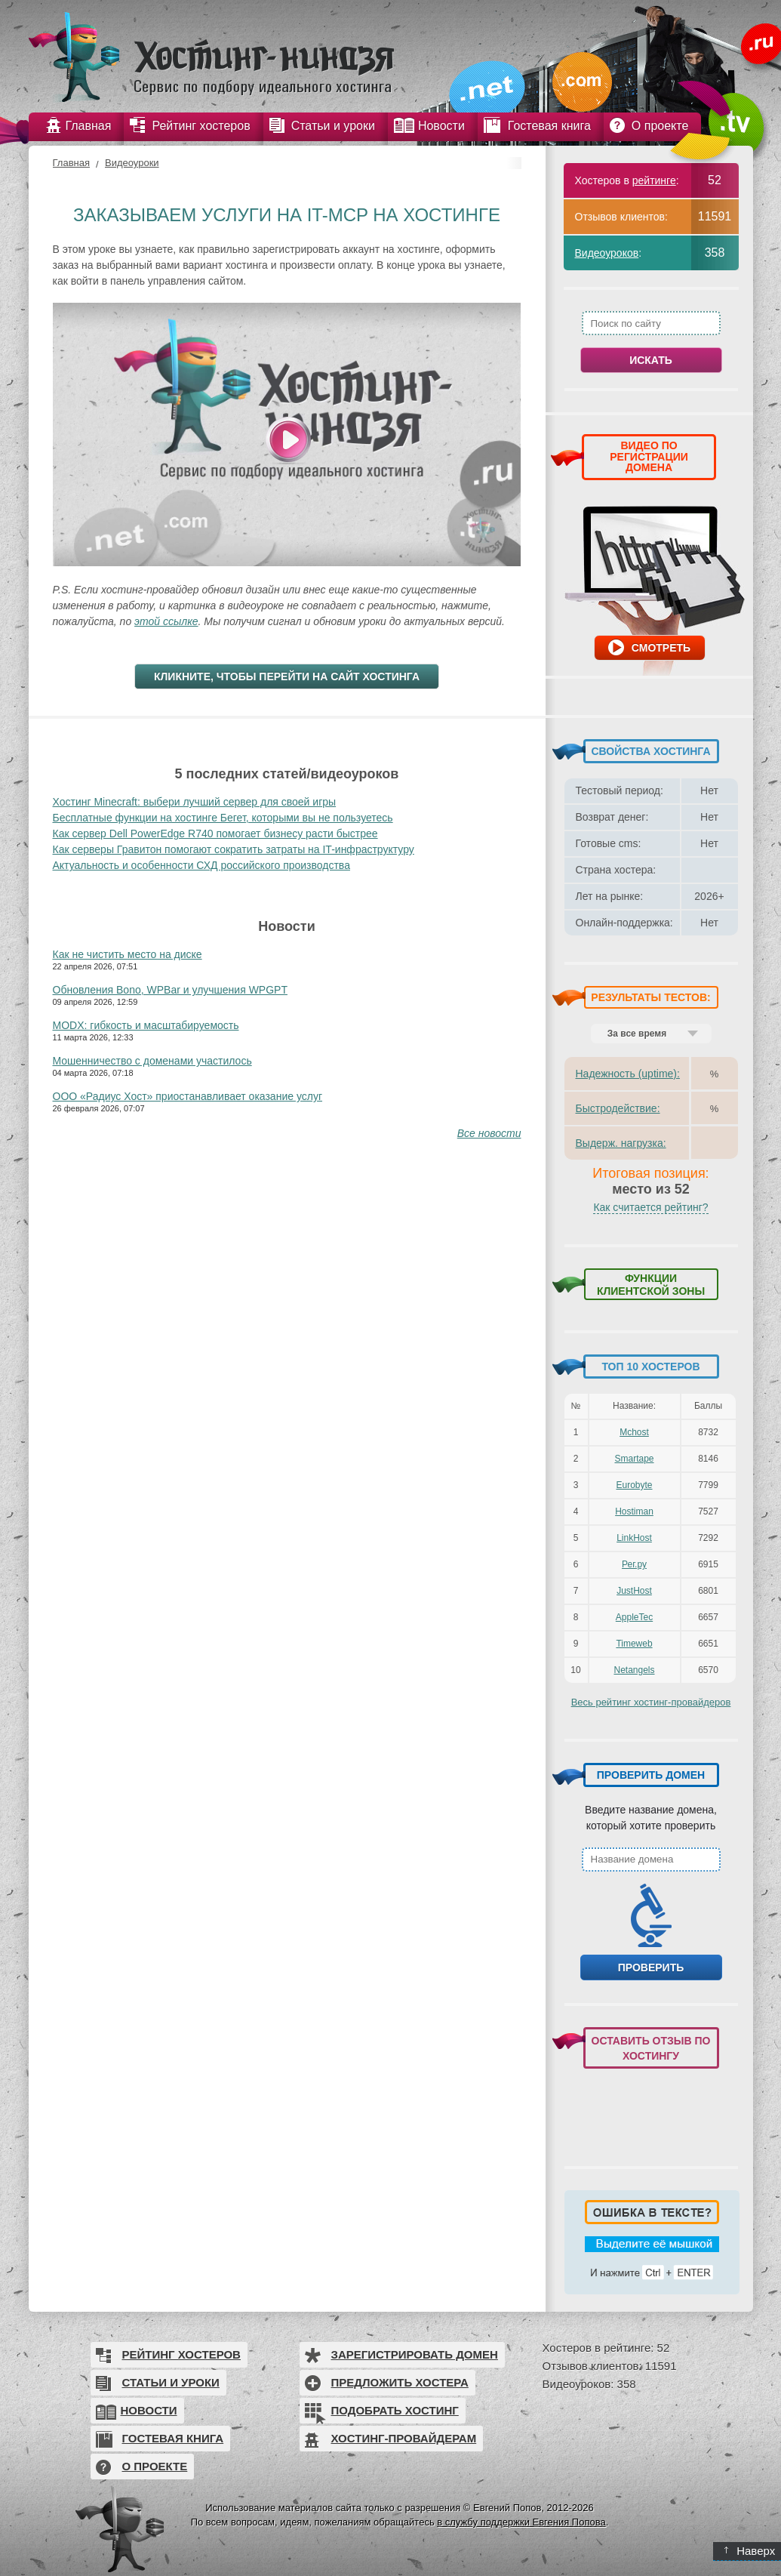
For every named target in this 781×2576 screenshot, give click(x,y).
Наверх (749, 2550)
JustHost (634, 1590)
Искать (650, 360)
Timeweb (634, 1643)
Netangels (633, 1670)
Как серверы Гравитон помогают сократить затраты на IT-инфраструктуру (233, 849)
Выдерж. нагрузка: (621, 1143)
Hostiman (634, 1511)
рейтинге (654, 180)
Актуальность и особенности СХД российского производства (201, 865)
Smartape (633, 1458)
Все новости (489, 1133)
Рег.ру (634, 1564)
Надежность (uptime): (628, 1074)
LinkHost (634, 1538)
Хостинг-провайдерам (404, 2438)
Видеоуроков (607, 253)
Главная (71, 162)
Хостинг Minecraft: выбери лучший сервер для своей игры (195, 802)
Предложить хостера (400, 2382)
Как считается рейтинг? (650, 1207)
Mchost (634, 1432)
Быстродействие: (618, 1108)
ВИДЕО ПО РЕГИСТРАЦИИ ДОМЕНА (649, 456)
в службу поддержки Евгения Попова (521, 2522)
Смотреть (661, 648)
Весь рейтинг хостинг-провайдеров (651, 1702)
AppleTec (634, 1617)
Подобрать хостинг (395, 2410)
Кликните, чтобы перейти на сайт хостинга (287, 676)
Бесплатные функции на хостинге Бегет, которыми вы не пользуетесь (223, 818)
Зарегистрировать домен (414, 2354)
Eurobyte (634, 1485)
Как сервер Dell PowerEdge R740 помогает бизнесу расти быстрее (215, 833)
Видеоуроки (132, 162)
